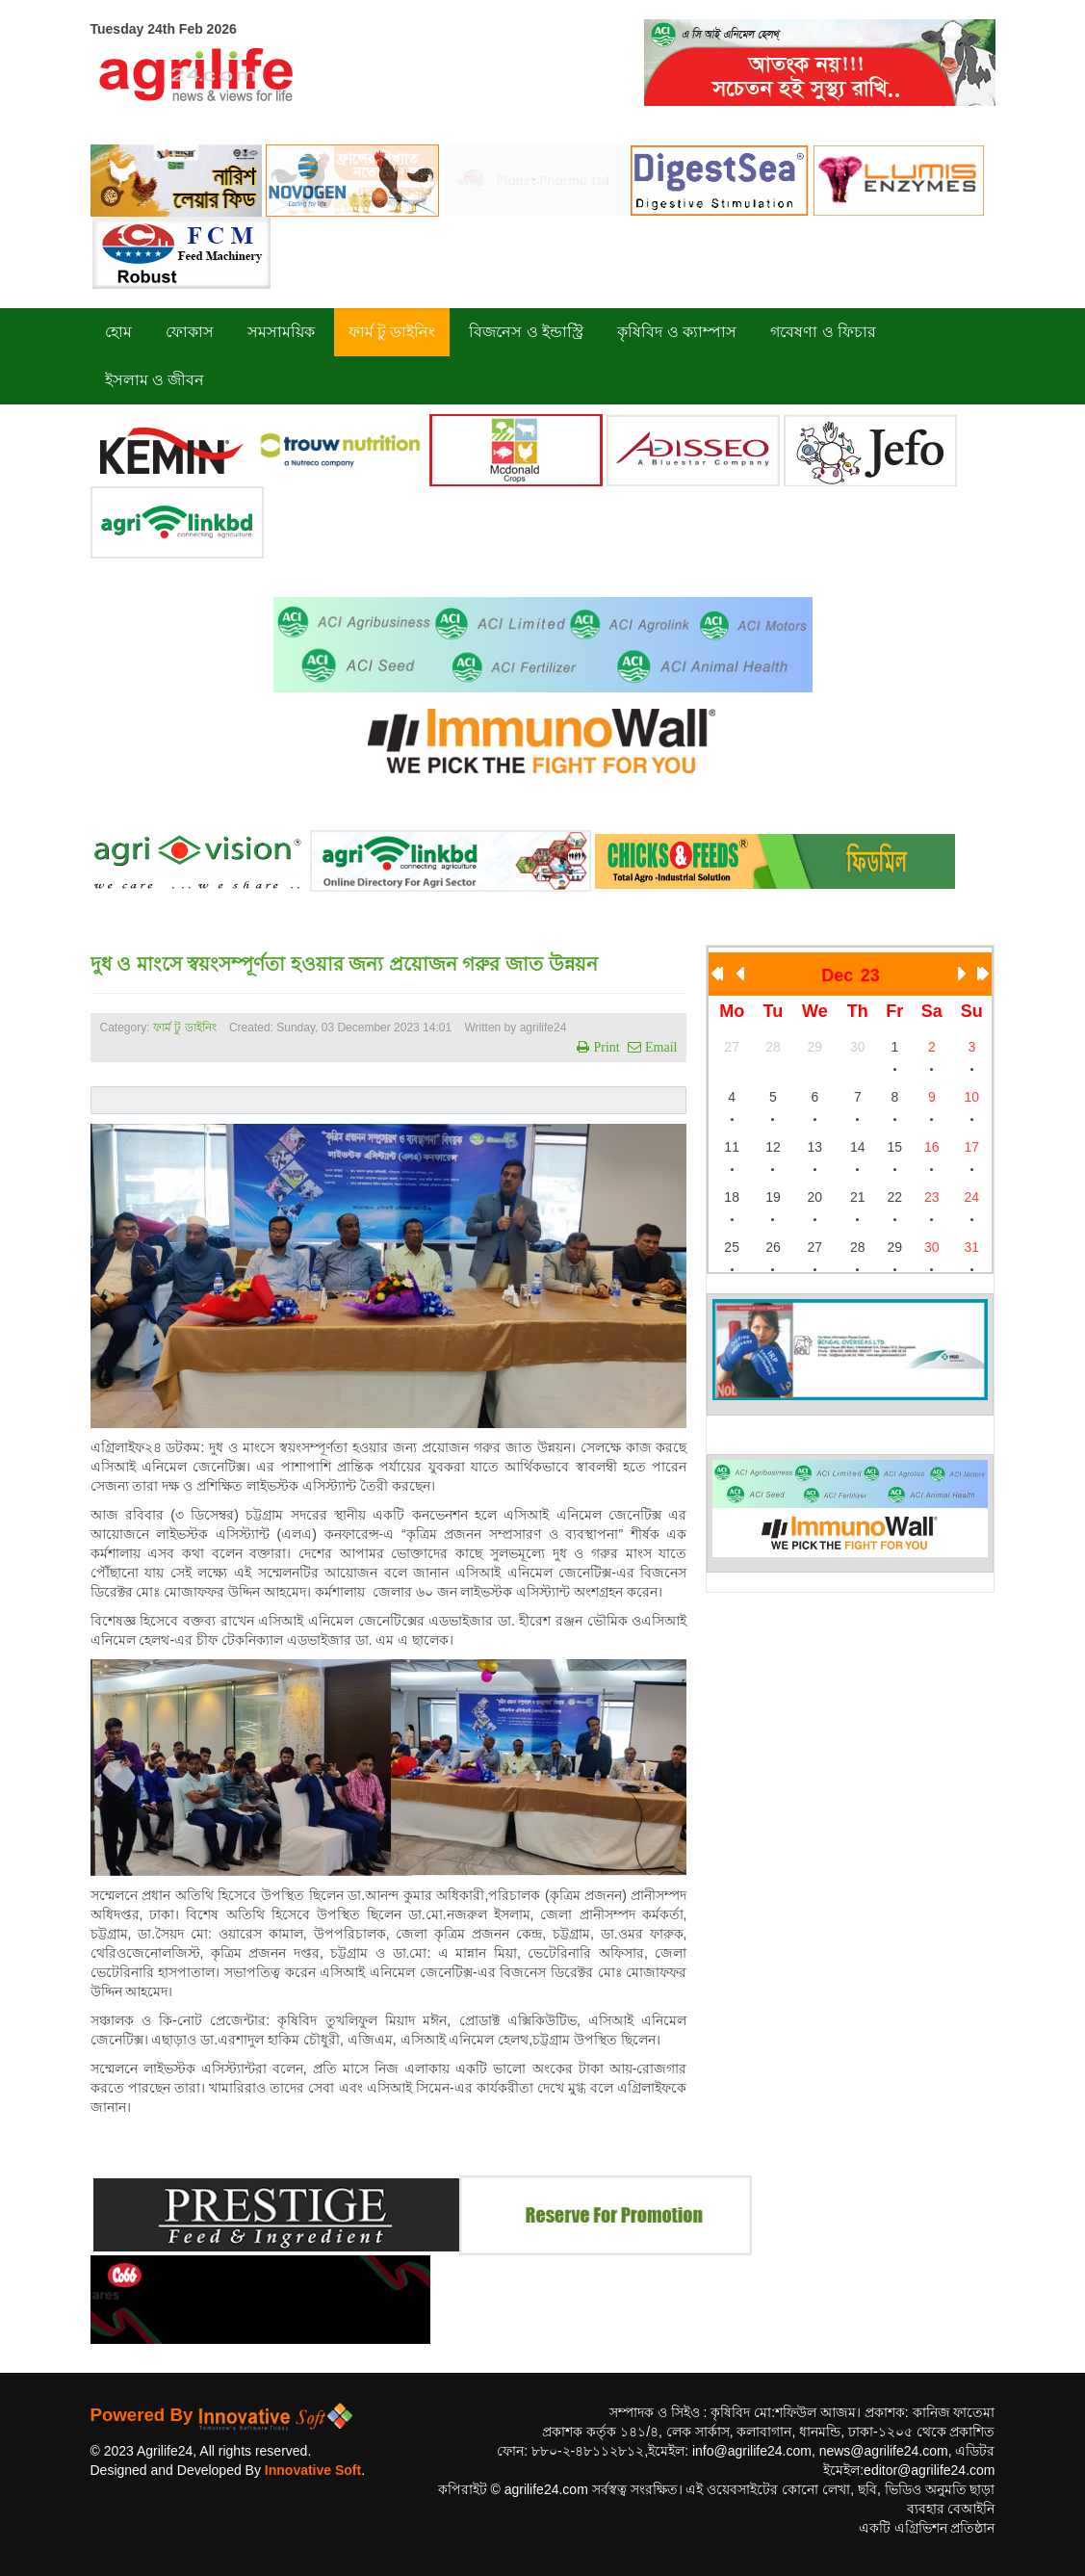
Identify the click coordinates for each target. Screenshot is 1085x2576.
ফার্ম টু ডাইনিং (186, 1027)
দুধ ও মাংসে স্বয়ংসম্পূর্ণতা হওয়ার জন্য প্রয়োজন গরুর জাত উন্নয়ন (344, 964)
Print (604, 1047)
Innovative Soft (313, 2470)
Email (659, 1047)
